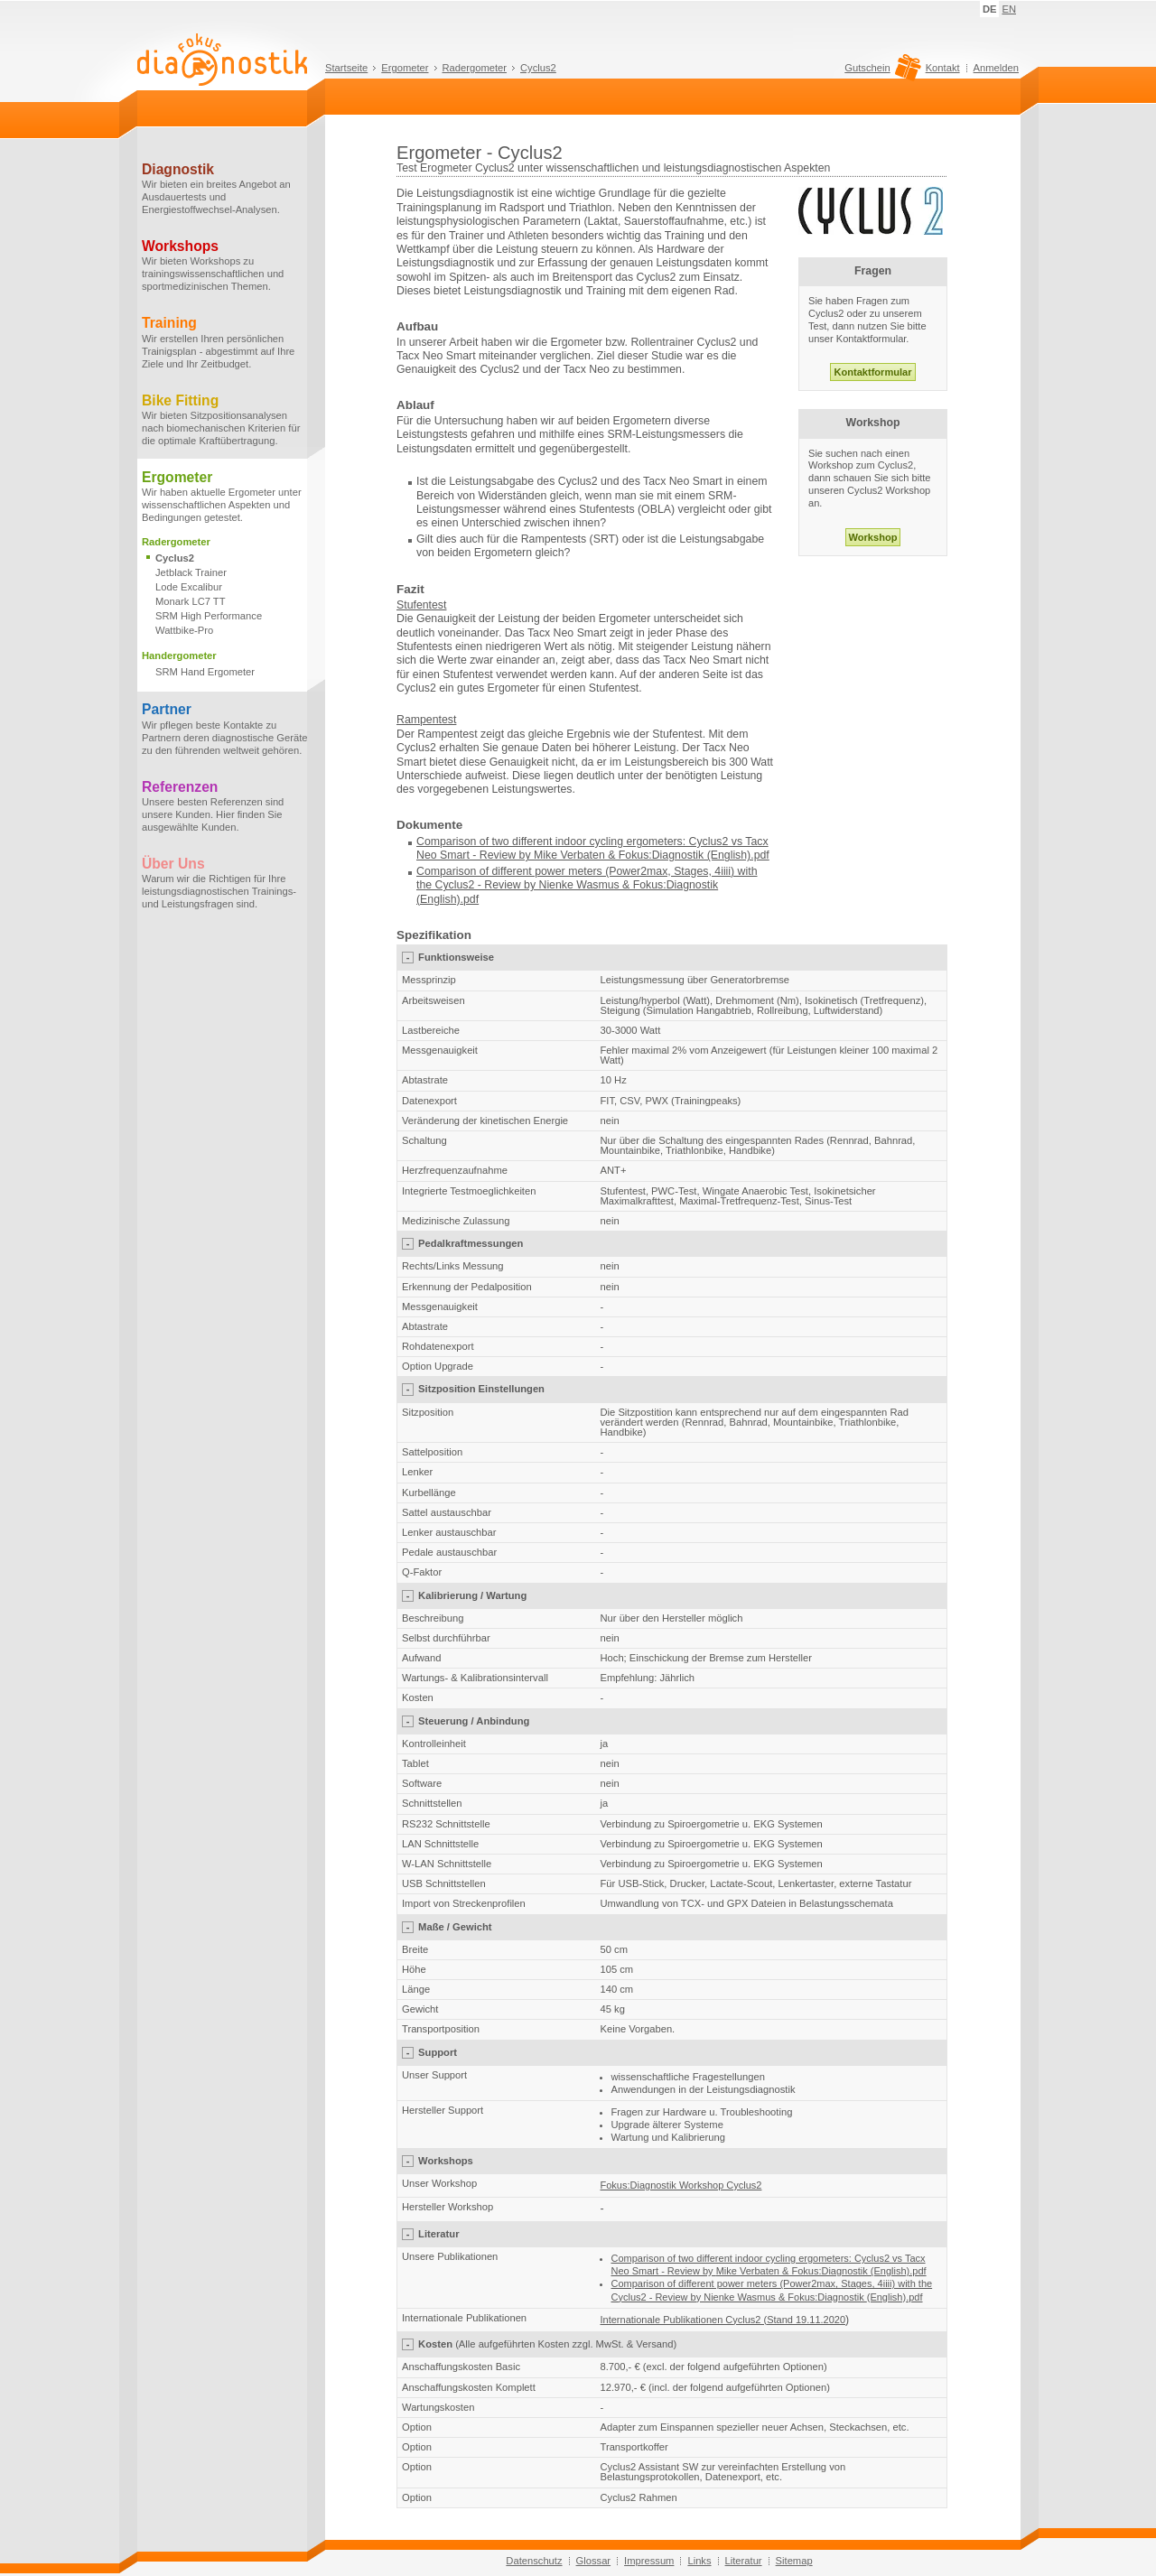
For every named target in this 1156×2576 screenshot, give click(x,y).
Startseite (346, 67)
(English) (438, 899)
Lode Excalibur (188, 586)
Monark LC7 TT (190, 601)
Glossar (593, 2560)
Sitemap (794, 2560)
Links (699, 2560)
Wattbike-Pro (184, 630)
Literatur (743, 2560)
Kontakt (943, 67)
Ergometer (404, 67)
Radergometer (475, 67)
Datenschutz (534, 2560)
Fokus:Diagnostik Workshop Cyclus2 (681, 2185)
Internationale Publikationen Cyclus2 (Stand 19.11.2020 (723, 2319)
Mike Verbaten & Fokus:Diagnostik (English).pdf (651, 855)
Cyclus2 (538, 67)
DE (990, 9)
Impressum (649, 2560)
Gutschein (880, 72)
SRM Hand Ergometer (205, 671)
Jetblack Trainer (191, 572)
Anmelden (996, 67)
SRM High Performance (208, 615)
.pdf (470, 899)
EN (1009, 9)
